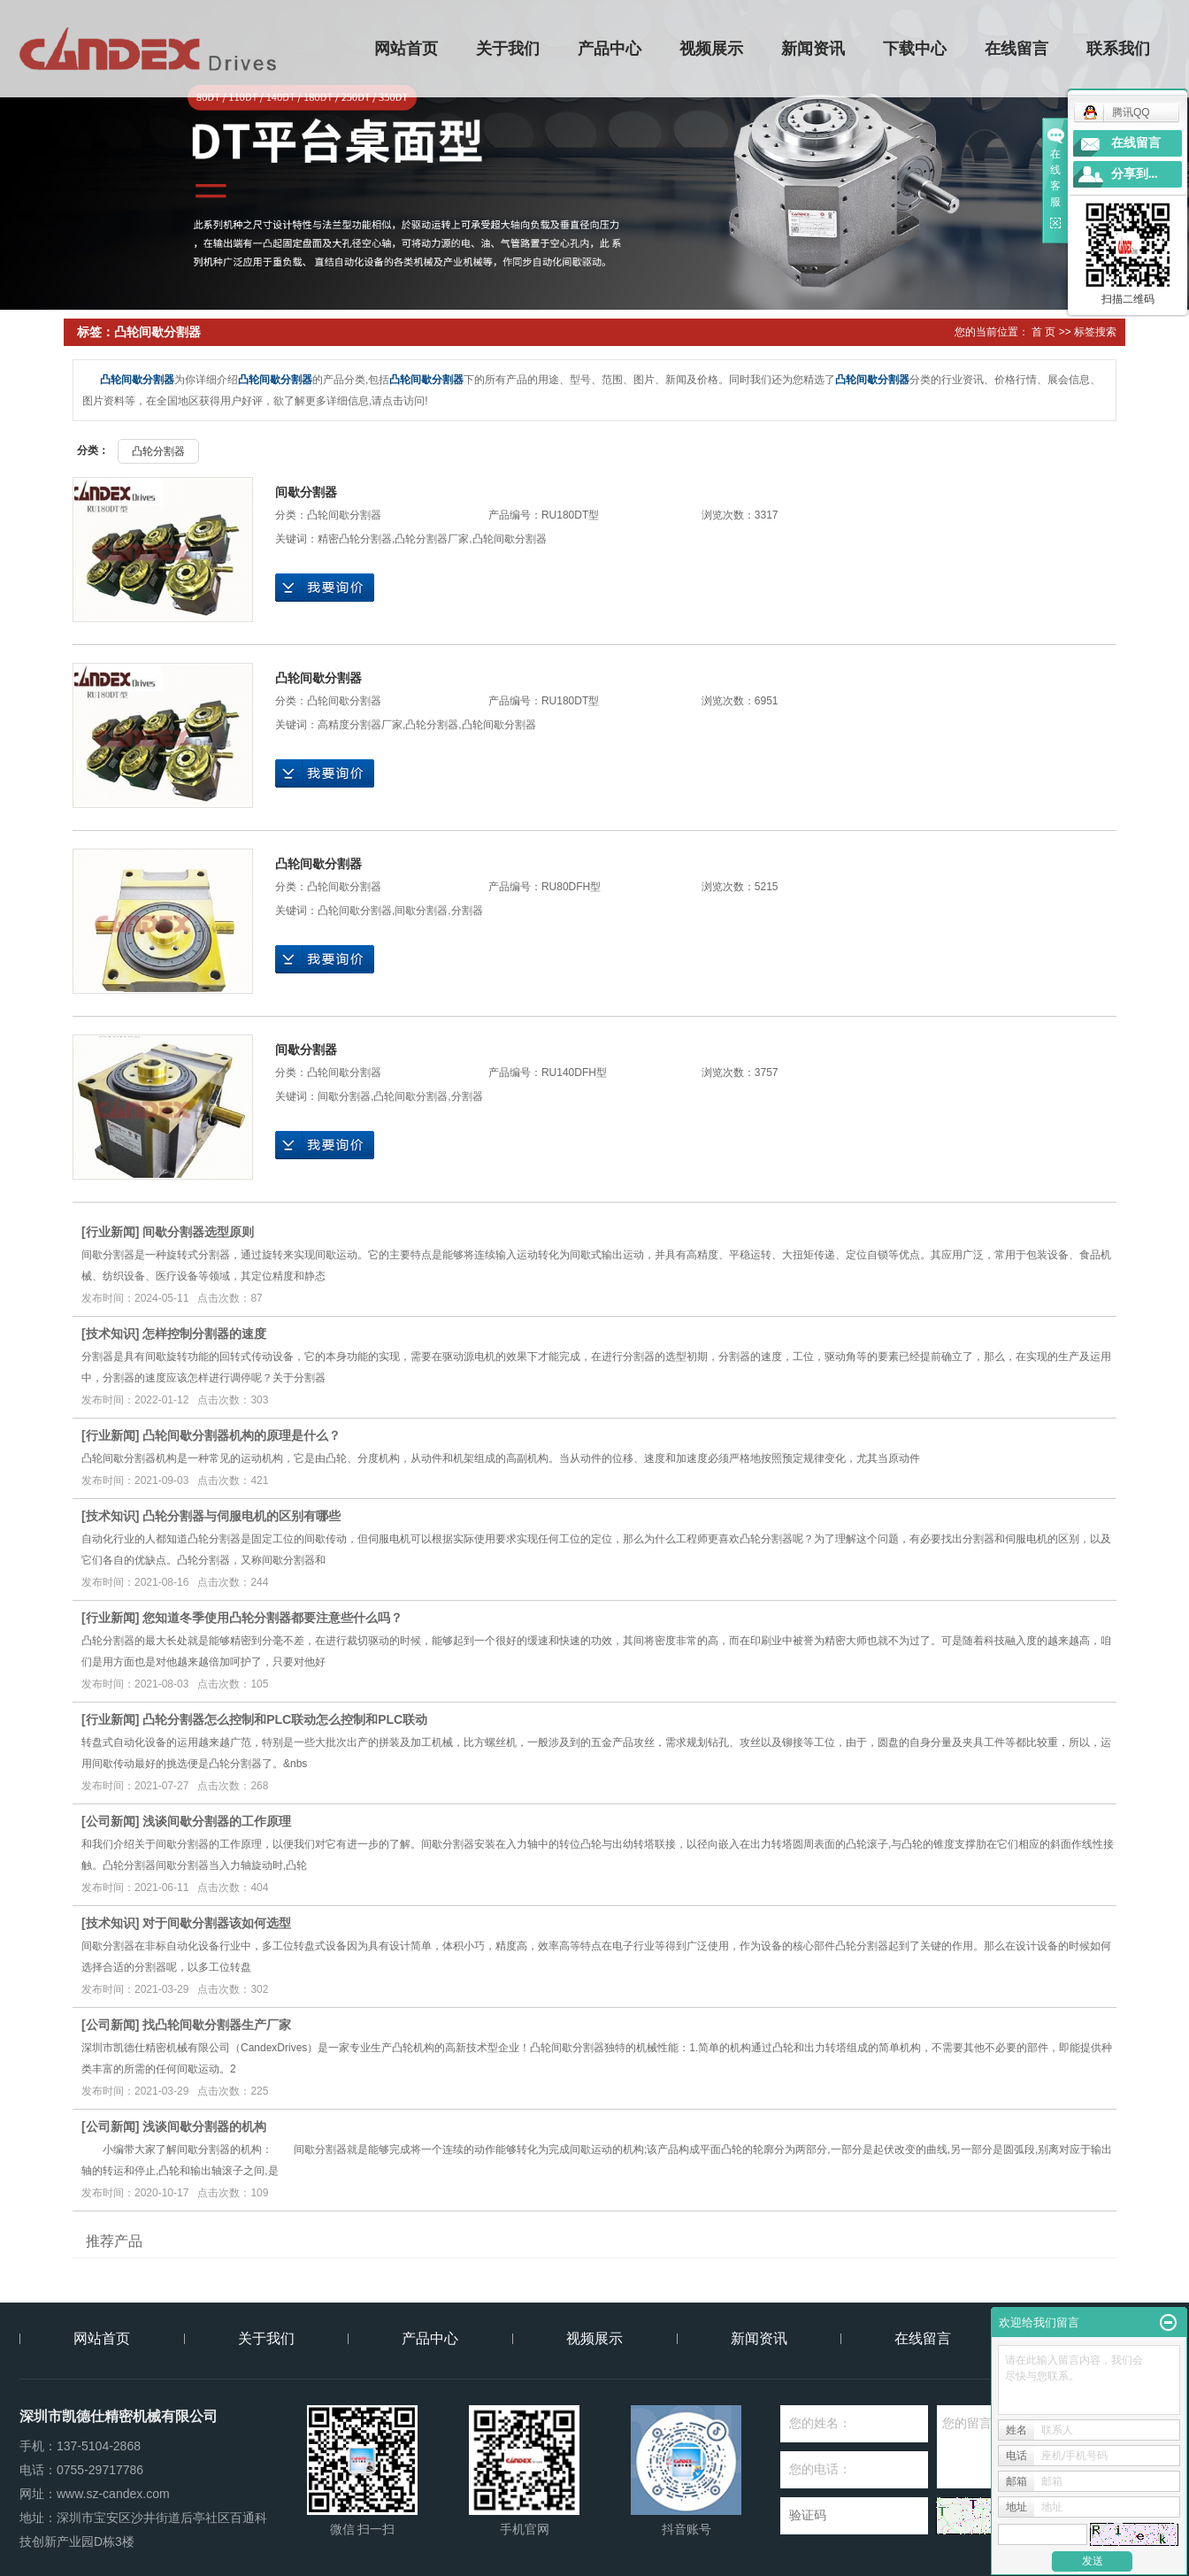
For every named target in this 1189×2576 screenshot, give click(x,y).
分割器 (467, 910)
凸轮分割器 (158, 451)
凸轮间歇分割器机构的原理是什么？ (241, 1435)
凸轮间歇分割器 (344, 515)
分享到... (1134, 174)
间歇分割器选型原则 (198, 1232)
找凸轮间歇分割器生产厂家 (216, 2025)
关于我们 (509, 49)
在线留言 (1017, 49)
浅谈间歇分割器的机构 (204, 2126)
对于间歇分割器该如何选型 (216, 1923)
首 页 (1043, 332)
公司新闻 (110, 1821)
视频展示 (712, 49)
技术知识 (110, 1333)
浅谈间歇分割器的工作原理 (216, 1821)
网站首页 (407, 49)
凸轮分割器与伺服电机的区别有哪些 (241, 1516)
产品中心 (610, 49)
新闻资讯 (814, 49)
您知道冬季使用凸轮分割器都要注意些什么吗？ (272, 1618)
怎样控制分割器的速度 (204, 1333)
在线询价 (324, 587)
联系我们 (1119, 49)
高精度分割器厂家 (360, 725)
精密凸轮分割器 (355, 539)
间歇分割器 (306, 492)
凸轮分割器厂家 (432, 539)
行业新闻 (110, 1232)
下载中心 (915, 49)
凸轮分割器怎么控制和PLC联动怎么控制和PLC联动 (284, 1719)
